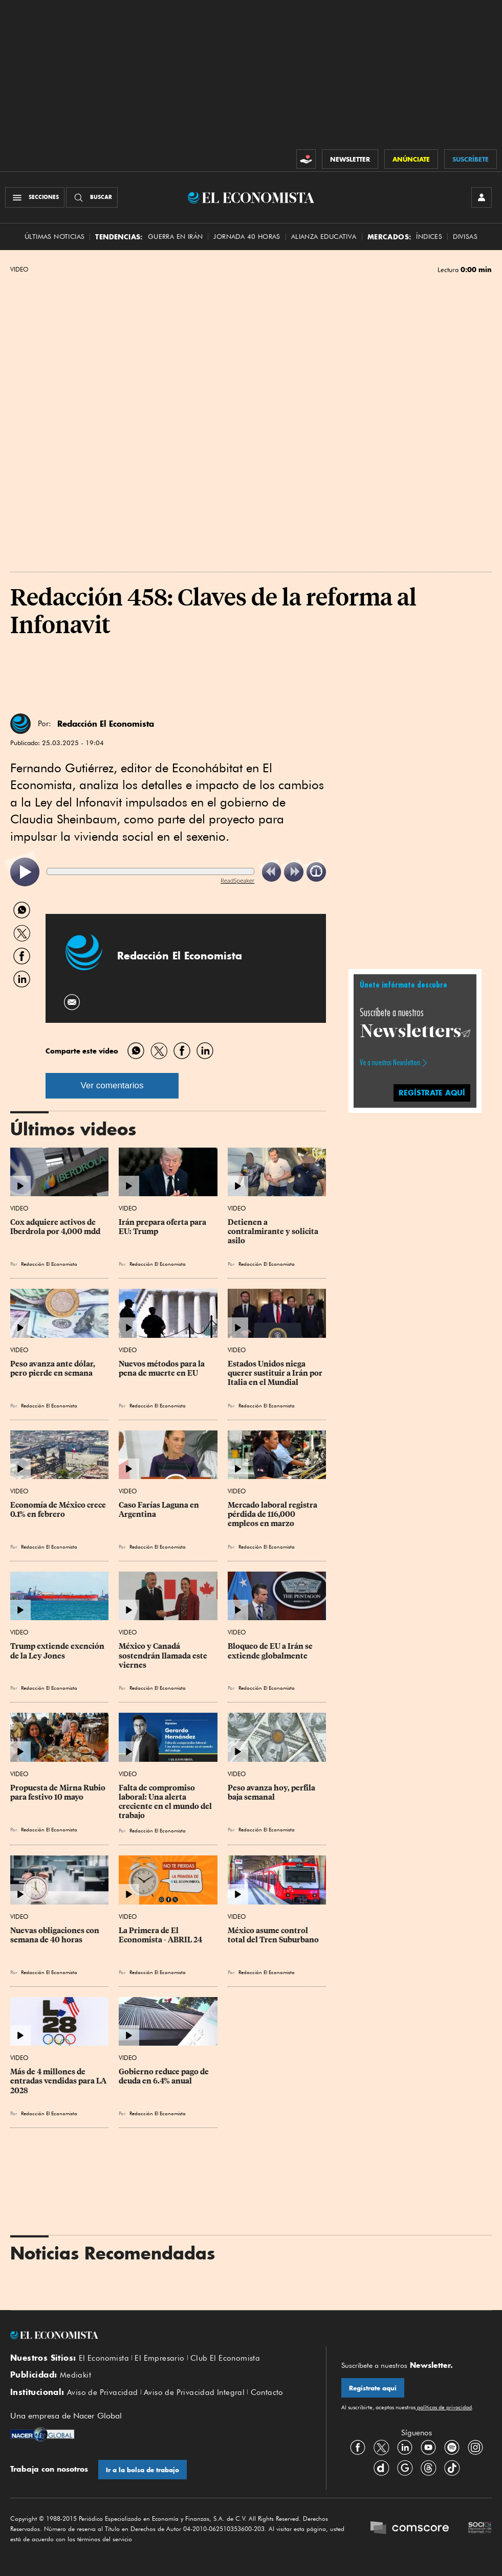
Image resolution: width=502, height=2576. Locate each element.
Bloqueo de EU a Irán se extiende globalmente (271, 1651)
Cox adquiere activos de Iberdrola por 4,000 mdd (55, 1227)
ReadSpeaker (237, 880)
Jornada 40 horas (246, 236)
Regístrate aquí (373, 2388)
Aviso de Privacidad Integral (194, 2392)
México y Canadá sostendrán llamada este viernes (164, 1655)
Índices (429, 236)
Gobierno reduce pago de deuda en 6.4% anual (164, 2076)
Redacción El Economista (105, 723)
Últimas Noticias (54, 236)
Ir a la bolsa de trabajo (142, 2470)
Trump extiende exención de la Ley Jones (58, 1651)
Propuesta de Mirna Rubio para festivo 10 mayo (58, 1792)
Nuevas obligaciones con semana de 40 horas (55, 1935)
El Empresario (159, 2358)
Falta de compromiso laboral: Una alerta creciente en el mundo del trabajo (166, 1801)
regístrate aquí (432, 1092)
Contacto (267, 2392)
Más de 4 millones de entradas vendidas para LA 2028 (59, 2081)
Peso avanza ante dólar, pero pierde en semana (53, 1368)
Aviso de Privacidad (102, 2392)
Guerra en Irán (175, 236)
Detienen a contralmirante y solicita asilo (274, 1231)
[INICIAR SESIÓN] (481, 197)
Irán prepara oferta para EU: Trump (163, 1227)
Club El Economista (225, 2358)
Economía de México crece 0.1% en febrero (58, 1509)
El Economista (104, 2358)
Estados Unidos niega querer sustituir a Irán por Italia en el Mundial (276, 1373)
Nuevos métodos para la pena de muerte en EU (162, 1368)
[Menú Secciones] (34, 197)
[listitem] (24, 872)
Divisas (465, 236)
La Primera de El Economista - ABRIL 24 (160, 1935)
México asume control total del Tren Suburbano (273, 1935)
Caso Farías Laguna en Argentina (160, 1509)
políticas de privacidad (444, 2407)
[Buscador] (92, 197)
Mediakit (75, 2375)
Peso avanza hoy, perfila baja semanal (272, 1792)
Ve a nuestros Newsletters (390, 1063)
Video (19, 269)
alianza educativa (324, 236)
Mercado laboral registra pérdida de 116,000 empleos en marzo (273, 1514)
